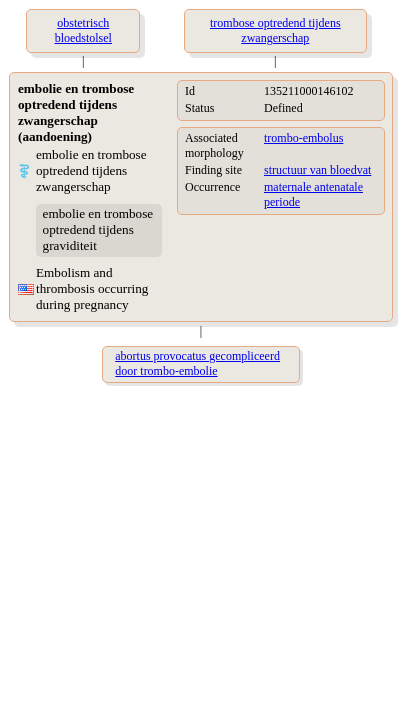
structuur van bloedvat (317, 170)
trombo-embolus (303, 138)
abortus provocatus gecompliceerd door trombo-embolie (197, 363)
